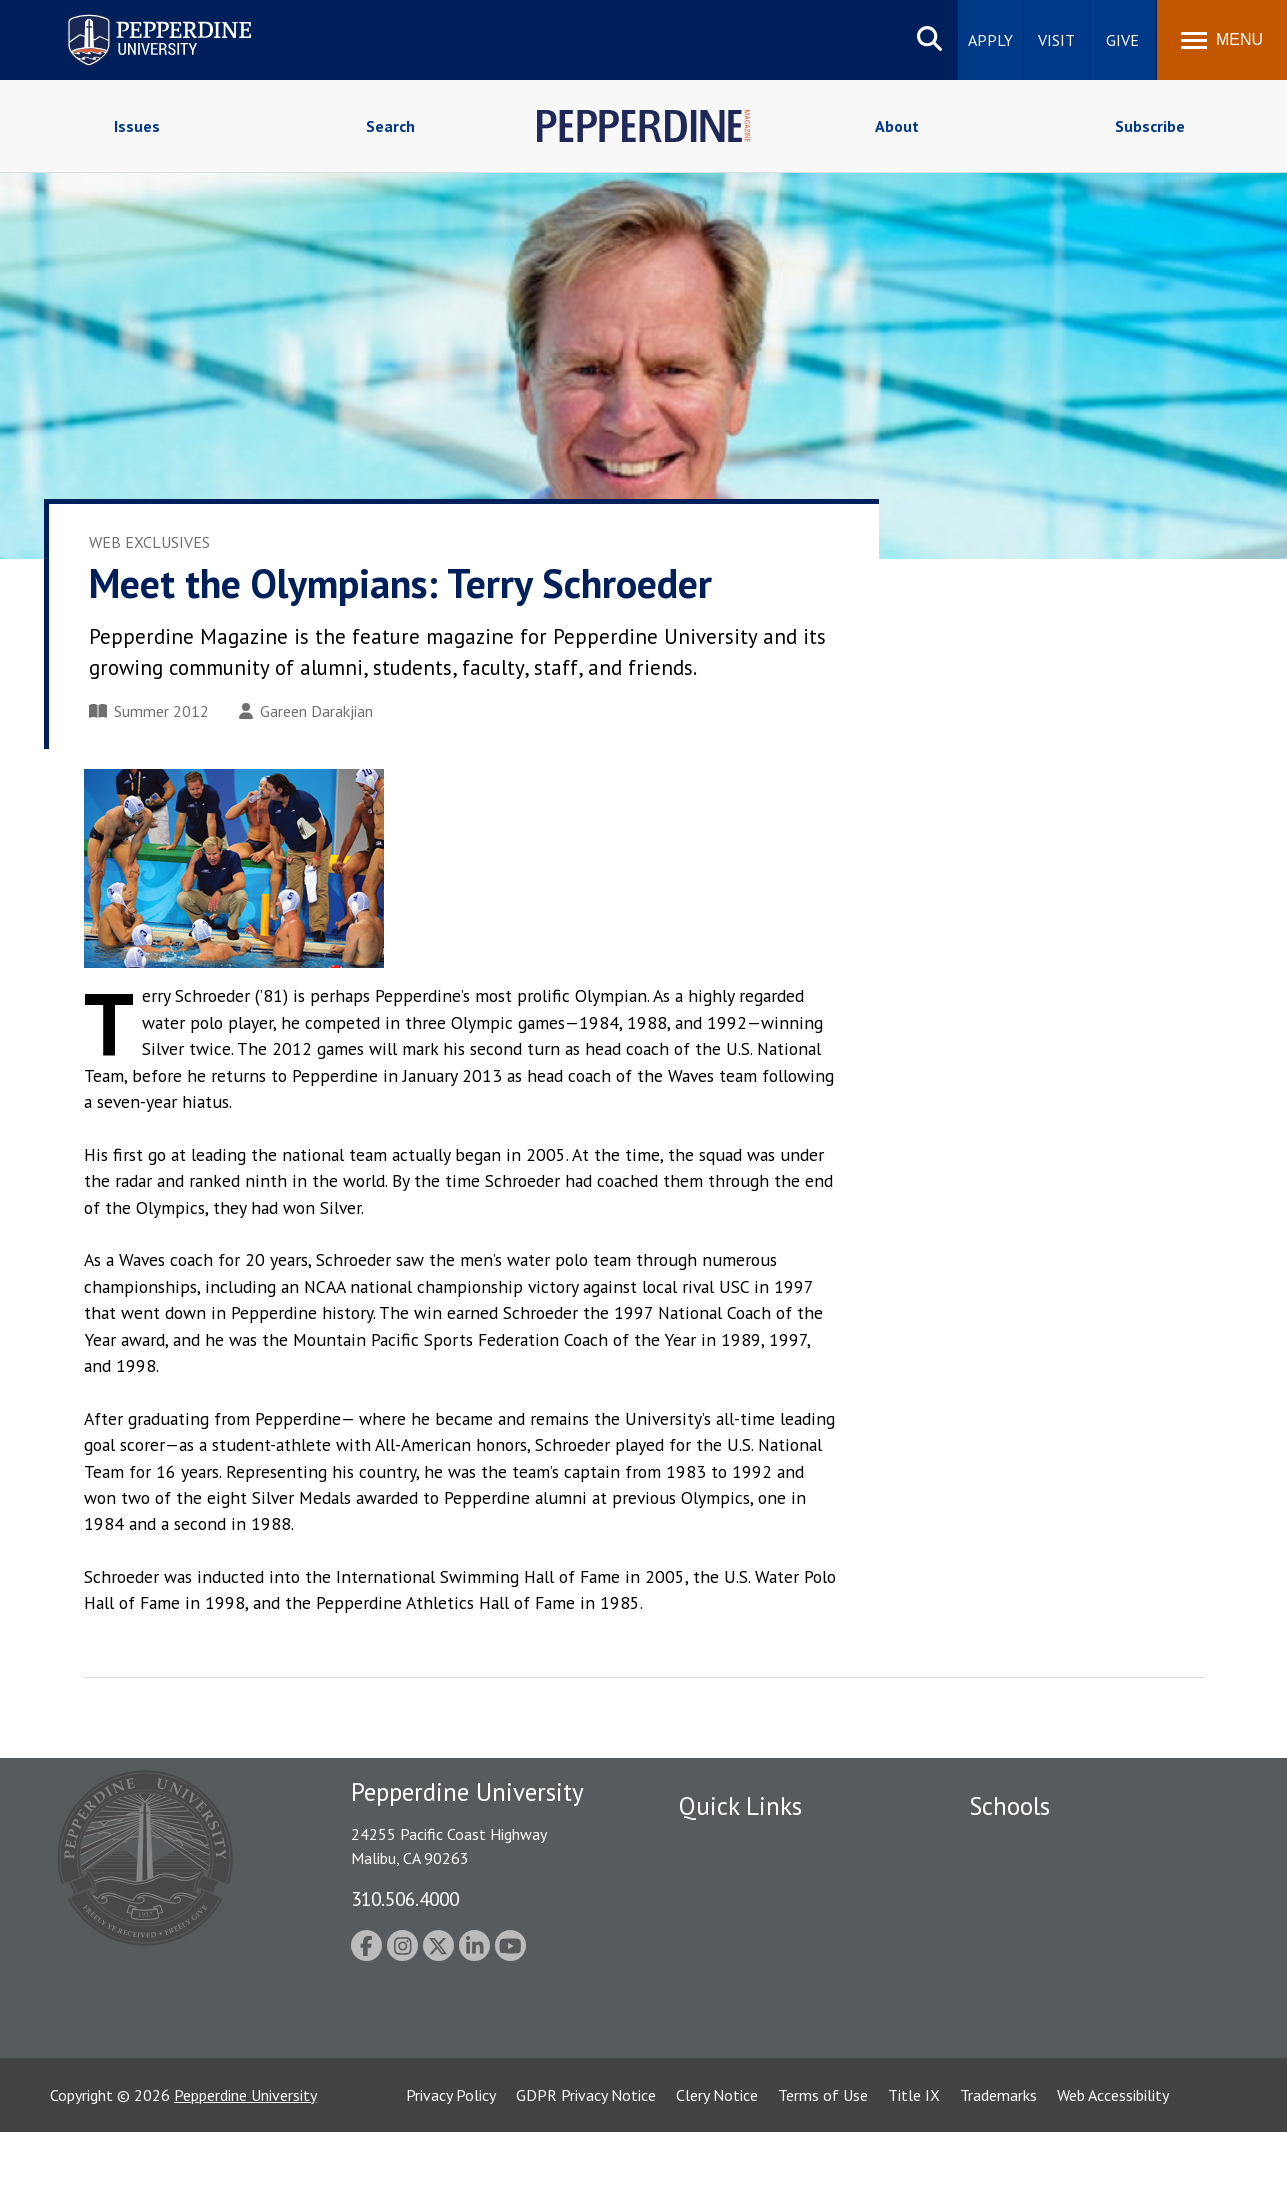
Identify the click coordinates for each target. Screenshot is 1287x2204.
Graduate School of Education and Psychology (1084, 1958)
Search (390, 126)
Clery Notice (717, 2167)
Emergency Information (758, 1913)
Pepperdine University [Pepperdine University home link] (135, 18)
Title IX (914, 2167)
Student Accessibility (748, 1878)
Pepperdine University (245, 2167)
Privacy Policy (451, 2167)
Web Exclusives (149, 542)
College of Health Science (1056, 2038)
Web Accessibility (1113, 2167)
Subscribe (1150, 126)
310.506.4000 (405, 1898)
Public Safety (723, 1844)
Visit (1056, 40)
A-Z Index (711, 2018)
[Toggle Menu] (1222, 40)
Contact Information (749, 1983)
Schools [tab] (1009, 1806)
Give (1122, 40)
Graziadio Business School (1056, 1913)
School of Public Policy (1046, 2004)
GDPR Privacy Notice (586, 2167)
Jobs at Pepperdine (741, 1948)
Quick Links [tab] (740, 1806)
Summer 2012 (149, 711)
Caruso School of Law (1043, 1878)
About (897, 126)
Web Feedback (726, 2087)
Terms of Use (823, 2167)
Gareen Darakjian (306, 711)
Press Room (719, 2052)
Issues (137, 126)
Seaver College (1019, 1844)
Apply (990, 40)
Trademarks (998, 2167)
